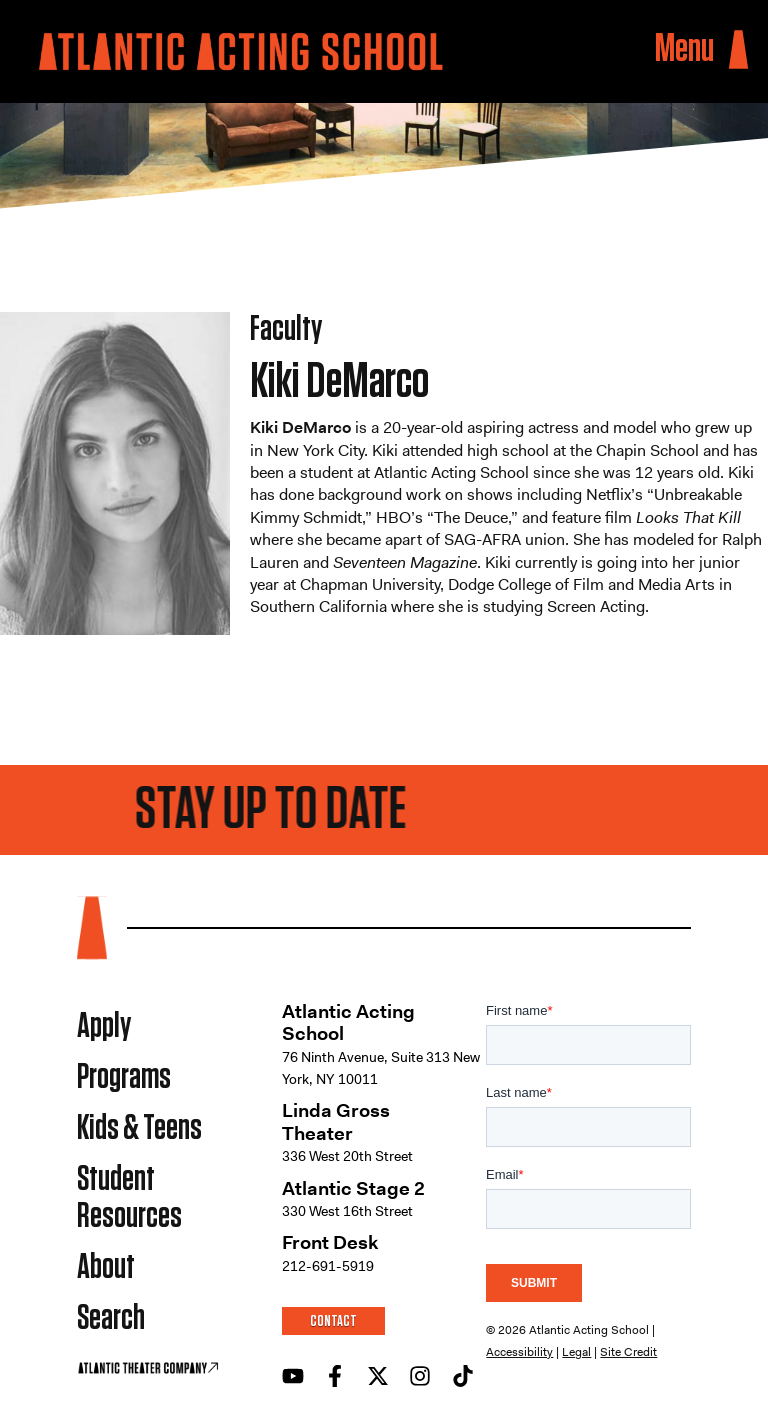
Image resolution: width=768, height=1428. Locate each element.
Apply (104, 1026)
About (106, 1267)
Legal (576, 1352)
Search (111, 1318)
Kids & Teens (139, 1128)
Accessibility (519, 1352)
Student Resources (129, 1198)
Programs (124, 1077)
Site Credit (628, 1352)
